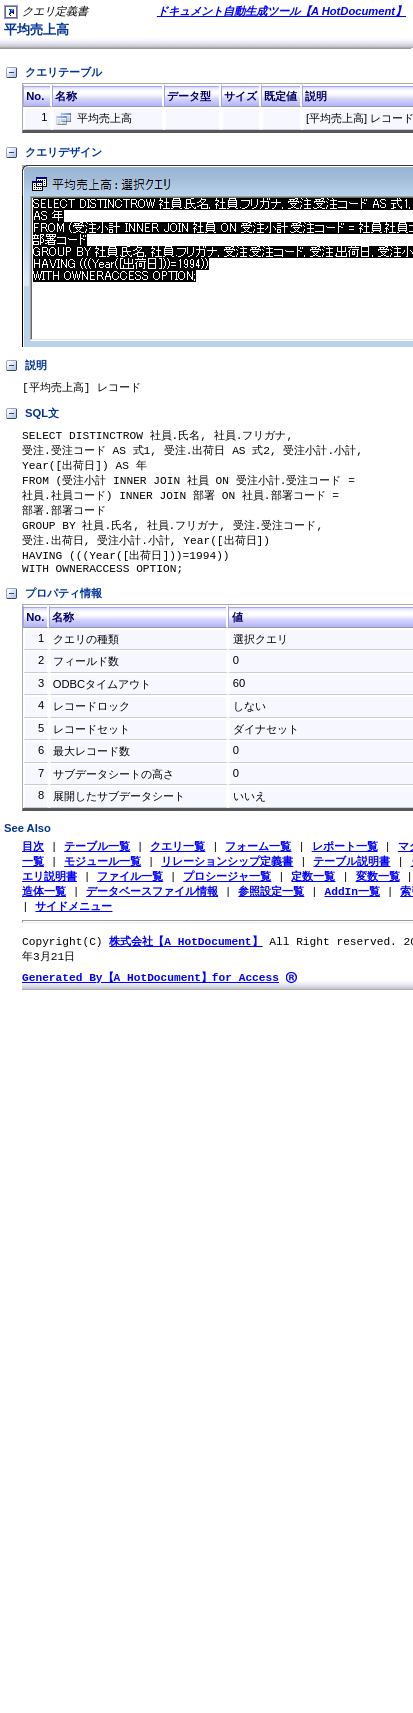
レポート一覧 (345, 859)
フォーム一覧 (258, 859)
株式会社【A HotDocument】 (185, 959)
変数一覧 (378, 891)
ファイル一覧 (130, 891)
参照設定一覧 (271, 907)
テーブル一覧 (97, 859)
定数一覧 (313, 891)
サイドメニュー (73, 923)
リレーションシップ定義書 (227, 875)
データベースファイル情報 (152, 907)
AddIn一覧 (352, 907)
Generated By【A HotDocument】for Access (150, 997)
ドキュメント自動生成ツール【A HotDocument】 (281, 11)
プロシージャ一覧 (227, 891)
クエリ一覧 (177, 859)
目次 (33, 859)
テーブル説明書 (351, 875)
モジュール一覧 (102, 875)
